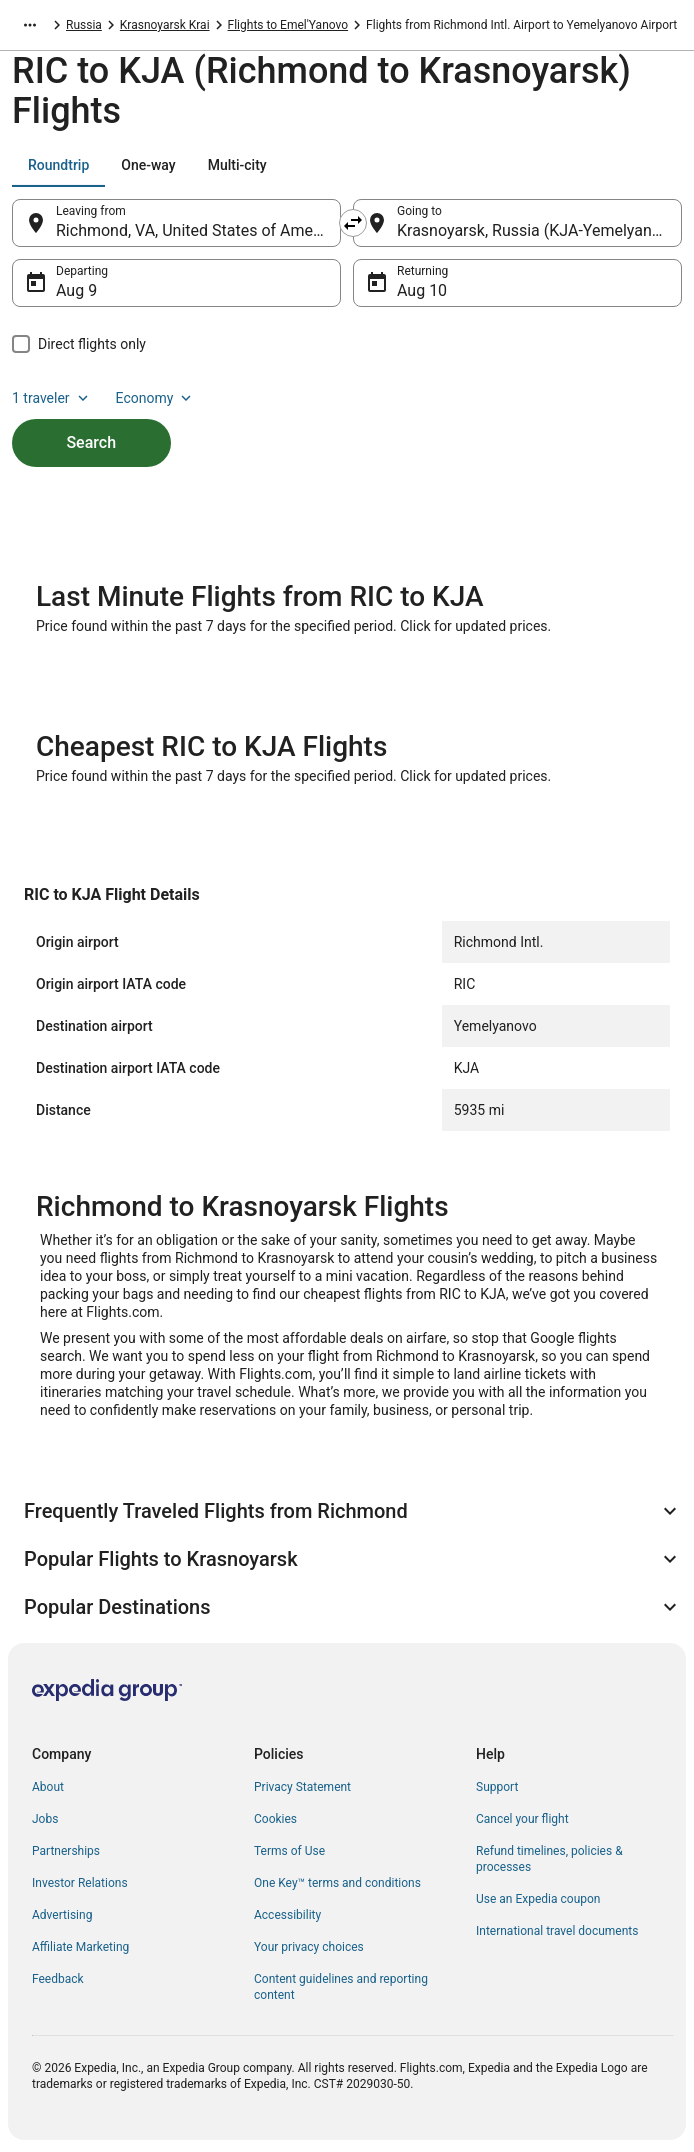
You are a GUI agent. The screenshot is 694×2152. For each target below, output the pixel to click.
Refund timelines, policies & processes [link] (549, 1859)
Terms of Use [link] (289, 1851)
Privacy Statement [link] (302, 1787)
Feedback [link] (58, 1979)
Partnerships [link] (66, 1851)
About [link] (48, 1787)
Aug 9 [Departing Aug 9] (76, 290)
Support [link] (497, 1787)
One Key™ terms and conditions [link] (337, 1883)
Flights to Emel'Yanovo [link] (288, 25)
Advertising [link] (62, 1915)
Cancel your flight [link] (522, 1819)
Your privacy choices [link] (309, 1947)
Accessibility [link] (287, 1915)
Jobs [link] (45, 1819)
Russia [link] (84, 25)
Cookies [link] (275, 1819)
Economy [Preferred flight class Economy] (156, 398)
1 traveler (52, 398)
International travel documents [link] (557, 1931)
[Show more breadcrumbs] (30, 25)
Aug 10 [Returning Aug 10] (422, 290)
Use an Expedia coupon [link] (538, 1899)
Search (91, 442)
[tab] (58, 165)
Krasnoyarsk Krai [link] (165, 25)
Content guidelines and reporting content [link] (341, 1987)
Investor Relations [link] (80, 1883)
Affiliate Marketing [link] (80, 1947)
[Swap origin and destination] (353, 223)
